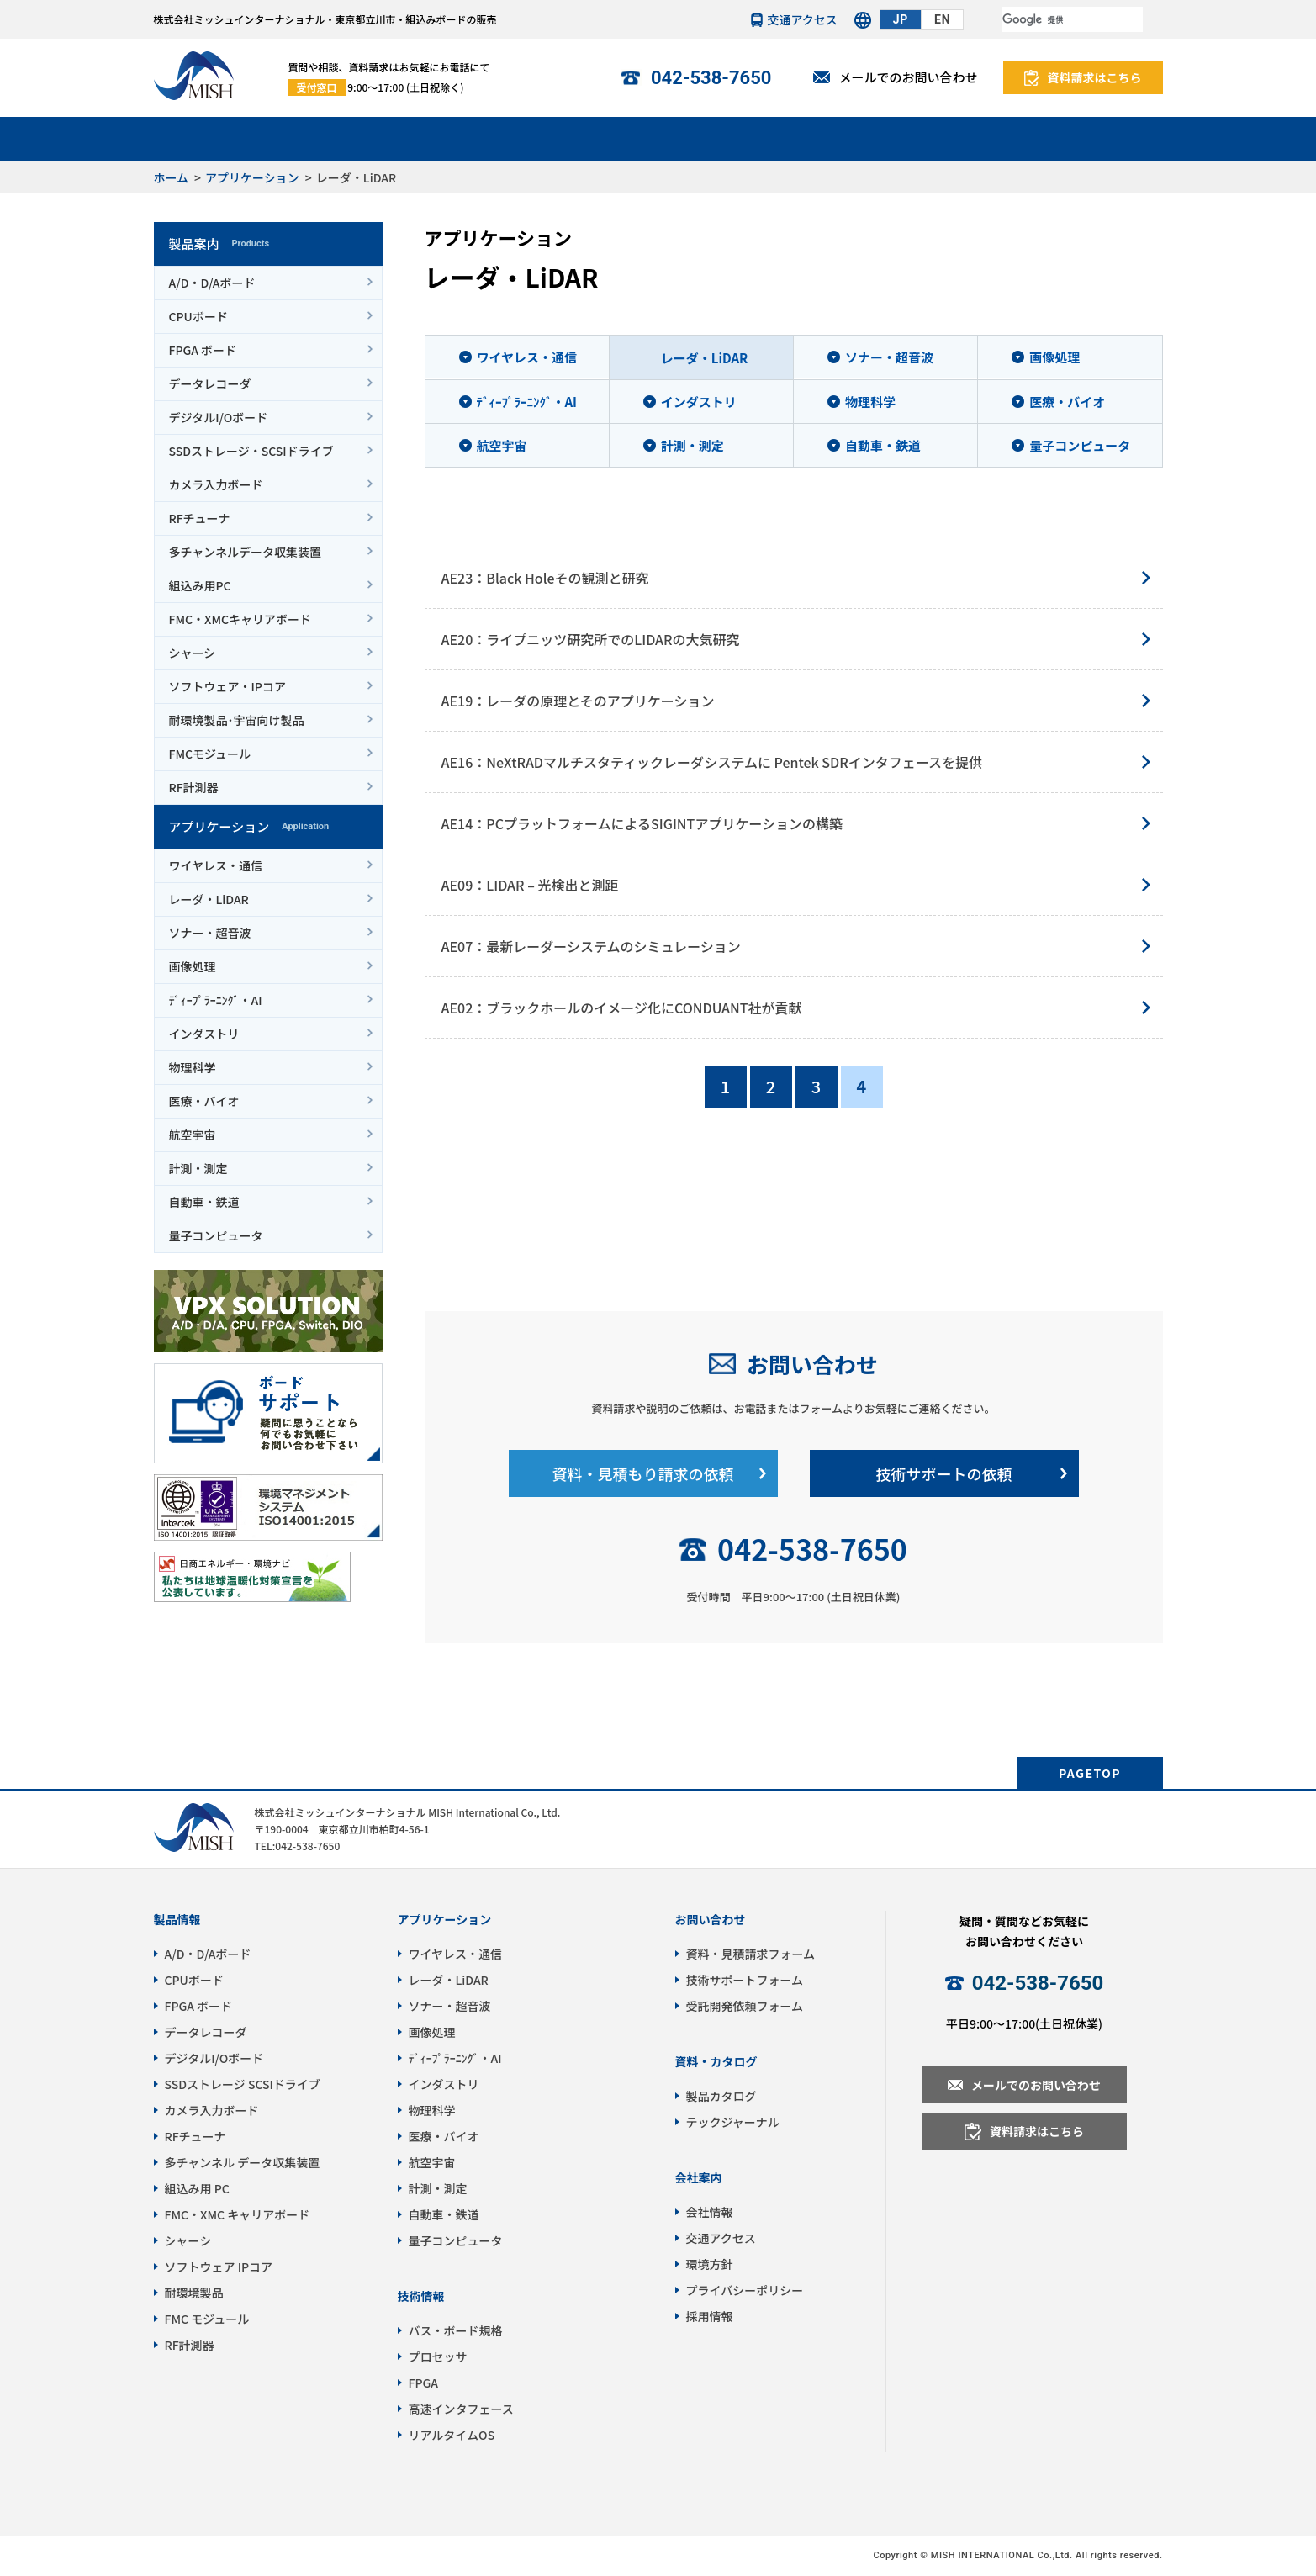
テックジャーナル (733, 2121)
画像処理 (192, 966)
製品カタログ (721, 2095)
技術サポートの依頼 (944, 1473)
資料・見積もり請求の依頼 (643, 1473)
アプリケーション (370, 138)
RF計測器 (194, 787)
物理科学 (192, 1067)
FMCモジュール (210, 753)
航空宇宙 (192, 1134)
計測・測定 (198, 1168)
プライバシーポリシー (745, 2290)
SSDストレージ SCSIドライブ (242, 2084)
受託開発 (658, 138)
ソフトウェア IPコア (219, 2266)
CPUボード (198, 316)
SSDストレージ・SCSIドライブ (251, 450)
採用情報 (709, 2316)
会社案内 (698, 2177)
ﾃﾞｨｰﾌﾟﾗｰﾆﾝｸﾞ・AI (215, 1000)
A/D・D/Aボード (212, 282)
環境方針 (709, 2264)
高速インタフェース (461, 2408)
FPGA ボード (203, 349)
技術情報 (802, 138)
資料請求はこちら (1095, 77)
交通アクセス (803, 19)
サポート (514, 138)
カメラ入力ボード (216, 484)
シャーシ (192, 652)
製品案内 (226, 138)
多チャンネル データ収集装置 (242, 2162)
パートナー (946, 138)
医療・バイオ (204, 1100)
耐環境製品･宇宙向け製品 (236, 719)
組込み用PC (200, 585)
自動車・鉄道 (204, 1201)
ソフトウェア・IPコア (227, 686)
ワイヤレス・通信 (216, 865)
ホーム (171, 177)
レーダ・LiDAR (209, 899)
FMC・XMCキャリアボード (240, 619)
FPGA (423, 2382)
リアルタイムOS (452, 2434)
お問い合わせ (812, 1364)
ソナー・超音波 (210, 932)
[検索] (1072, 19)
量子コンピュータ (216, 1235)
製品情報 (177, 1919)
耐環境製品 (194, 2292)
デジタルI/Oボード (218, 417)
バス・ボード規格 (456, 2330)
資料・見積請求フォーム (751, 1953)
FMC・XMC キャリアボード (237, 2214)
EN (942, 19)
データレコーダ (210, 383)
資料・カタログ (716, 2061)
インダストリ (204, 1033)
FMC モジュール (207, 2318)
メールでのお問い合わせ (907, 77)
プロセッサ (438, 2356)
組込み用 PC (197, 2188)
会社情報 (1090, 138)
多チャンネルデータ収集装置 (245, 551)
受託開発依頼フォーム (745, 2005)
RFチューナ (199, 518)
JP (900, 19)
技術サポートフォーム (745, 1979)
